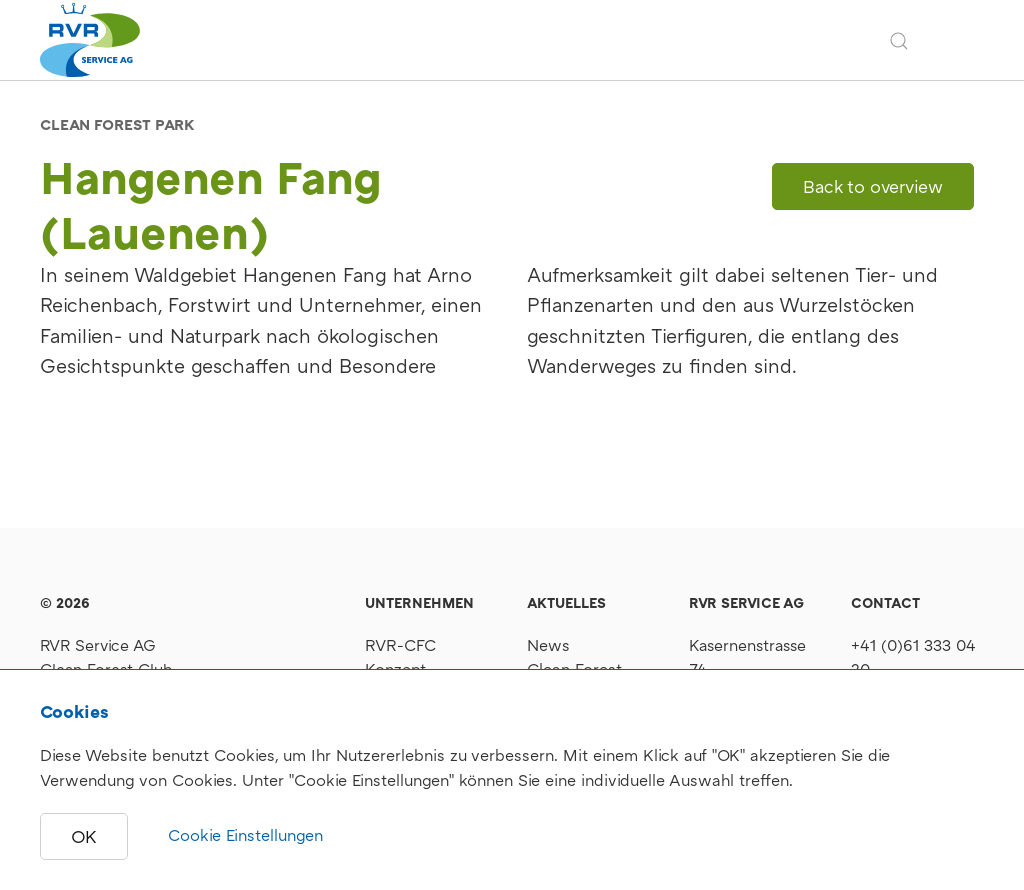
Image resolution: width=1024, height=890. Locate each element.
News (548, 645)
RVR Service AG (98, 645)
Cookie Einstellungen (245, 835)
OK (84, 836)
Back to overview (873, 186)
